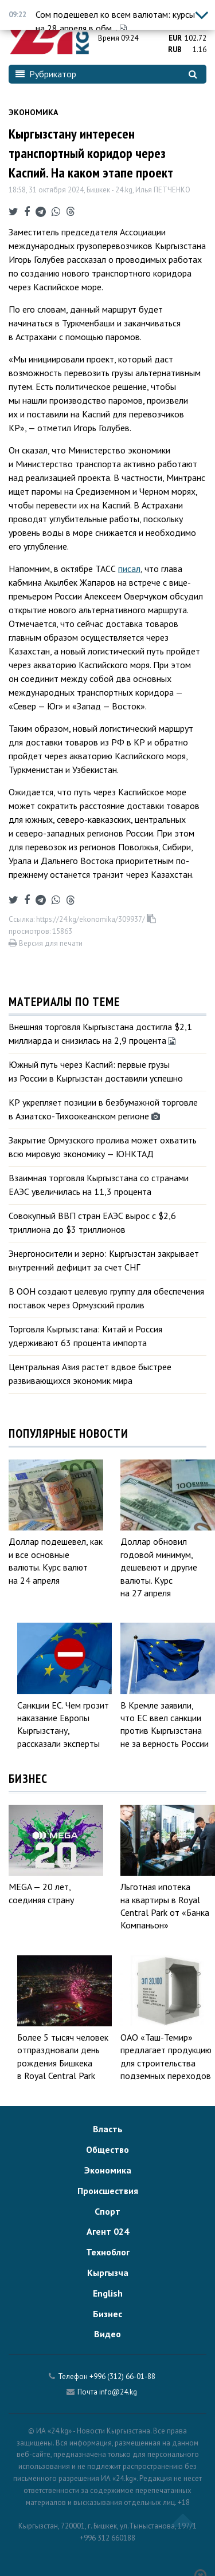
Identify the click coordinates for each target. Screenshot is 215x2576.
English (108, 2293)
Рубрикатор (45, 74)
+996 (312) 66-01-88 (122, 2376)
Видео (107, 2334)
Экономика (33, 112)
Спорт (107, 2211)
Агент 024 (108, 2231)
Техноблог (108, 2252)
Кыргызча (107, 2272)
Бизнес (107, 2313)
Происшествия (107, 2190)
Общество (107, 2149)
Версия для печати (46, 943)
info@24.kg (118, 2392)
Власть (108, 2129)
